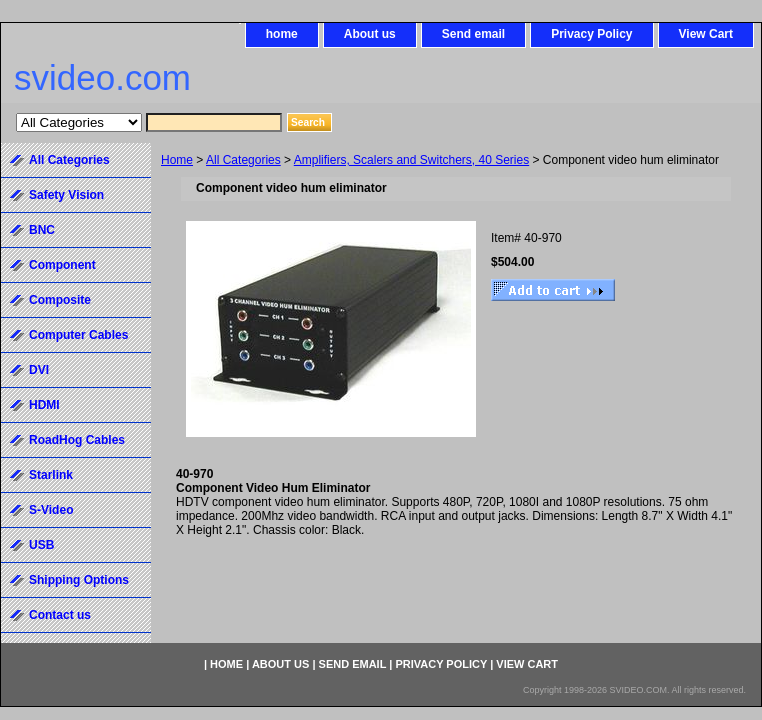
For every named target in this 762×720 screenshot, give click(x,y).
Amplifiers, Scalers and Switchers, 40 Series (411, 160)
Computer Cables (78, 335)
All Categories (243, 160)
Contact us (60, 615)
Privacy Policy (591, 34)
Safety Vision (66, 195)
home (282, 34)
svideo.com (102, 77)
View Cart (706, 34)
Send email (473, 34)
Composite (60, 300)
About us (370, 34)
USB (41, 545)
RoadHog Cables (77, 440)
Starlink (51, 475)
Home (177, 160)
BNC (42, 230)
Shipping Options (79, 580)
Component (62, 265)
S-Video (51, 510)
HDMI (44, 405)
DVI (39, 370)
